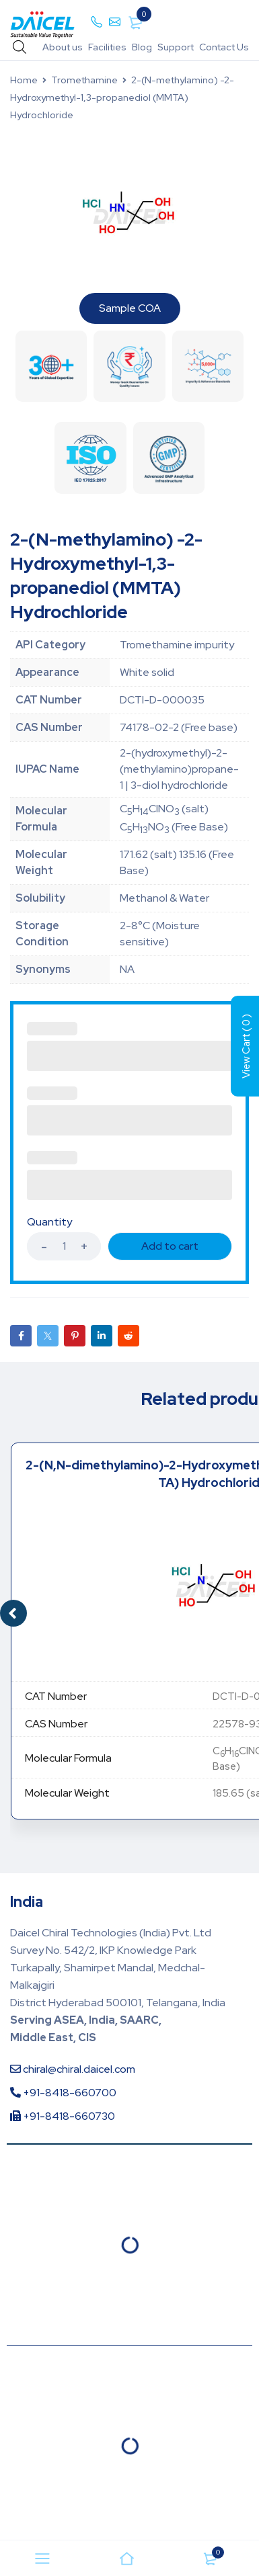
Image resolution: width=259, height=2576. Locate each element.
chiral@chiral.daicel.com (72, 2069)
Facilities (107, 47)
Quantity (49, 1222)
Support (175, 47)
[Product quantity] (64, 1246)
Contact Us (224, 47)
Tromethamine (84, 80)
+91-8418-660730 (62, 2116)
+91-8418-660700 (63, 2093)
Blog (142, 47)
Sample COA (130, 308)
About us (62, 47)
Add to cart (169, 1246)
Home (24, 80)
